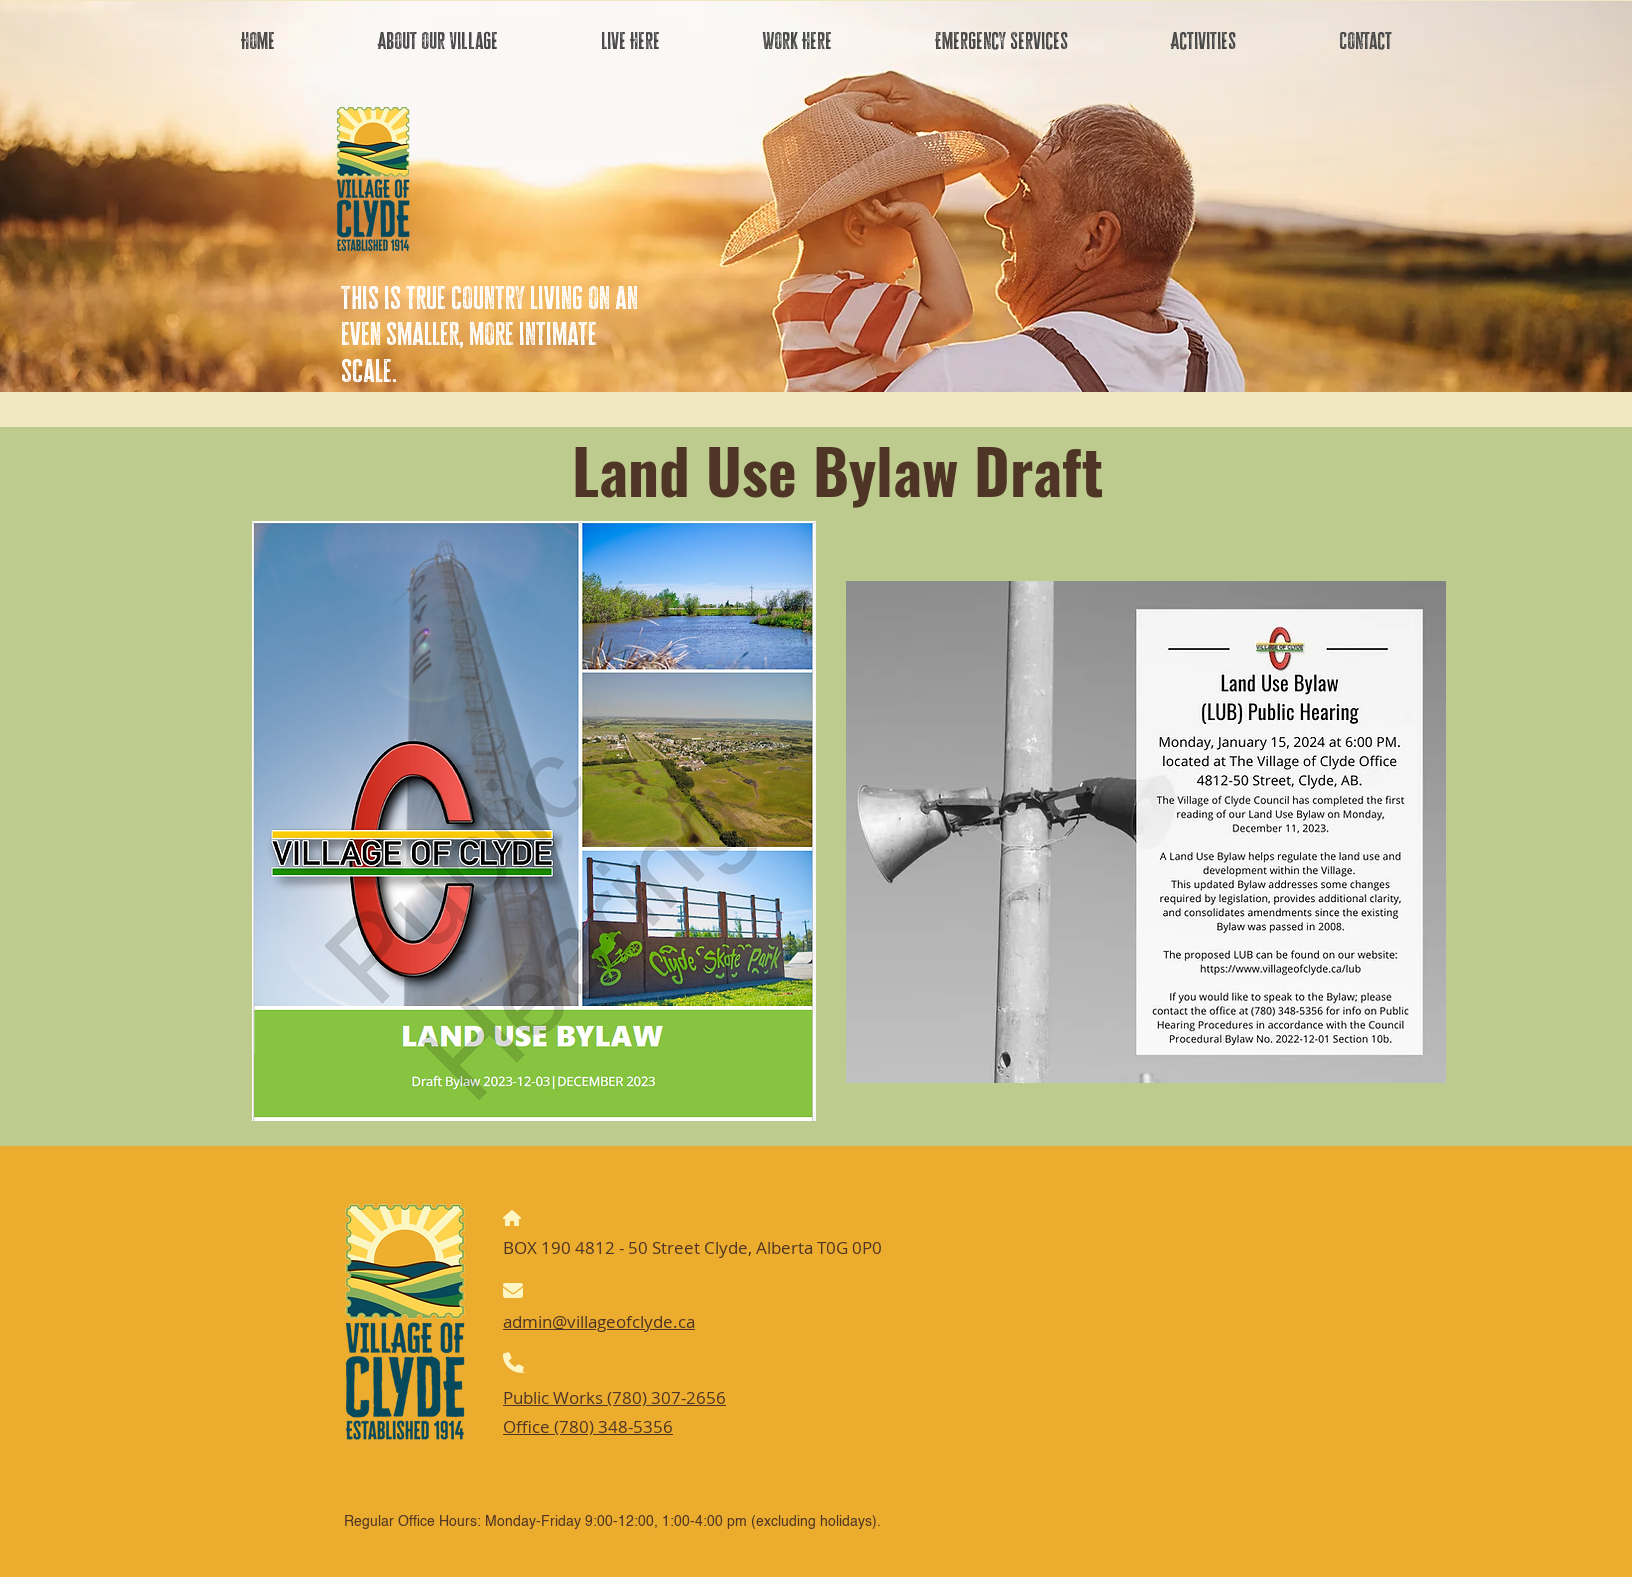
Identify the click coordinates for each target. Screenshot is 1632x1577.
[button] (437, 41)
